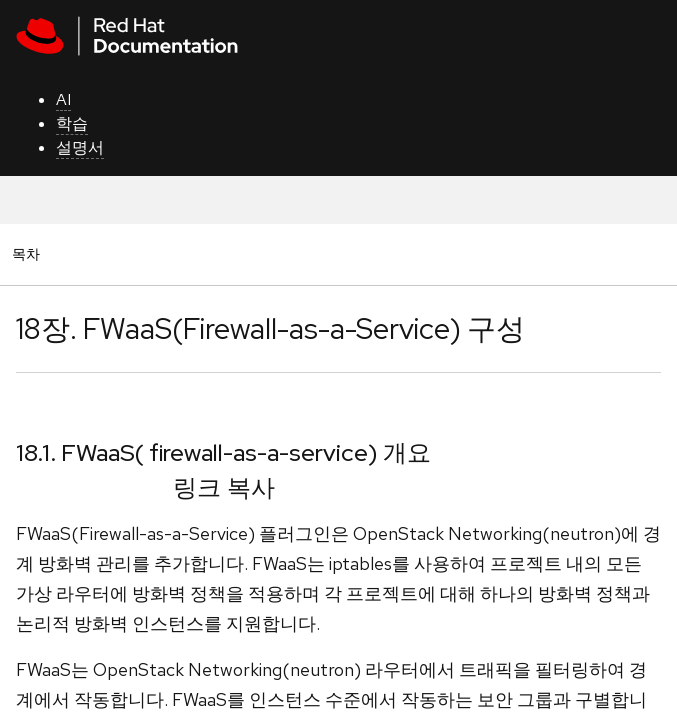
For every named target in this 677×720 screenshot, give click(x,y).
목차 (29, 253)
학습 (72, 123)
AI (63, 99)
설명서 (80, 147)
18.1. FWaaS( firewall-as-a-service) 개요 (223, 452)
